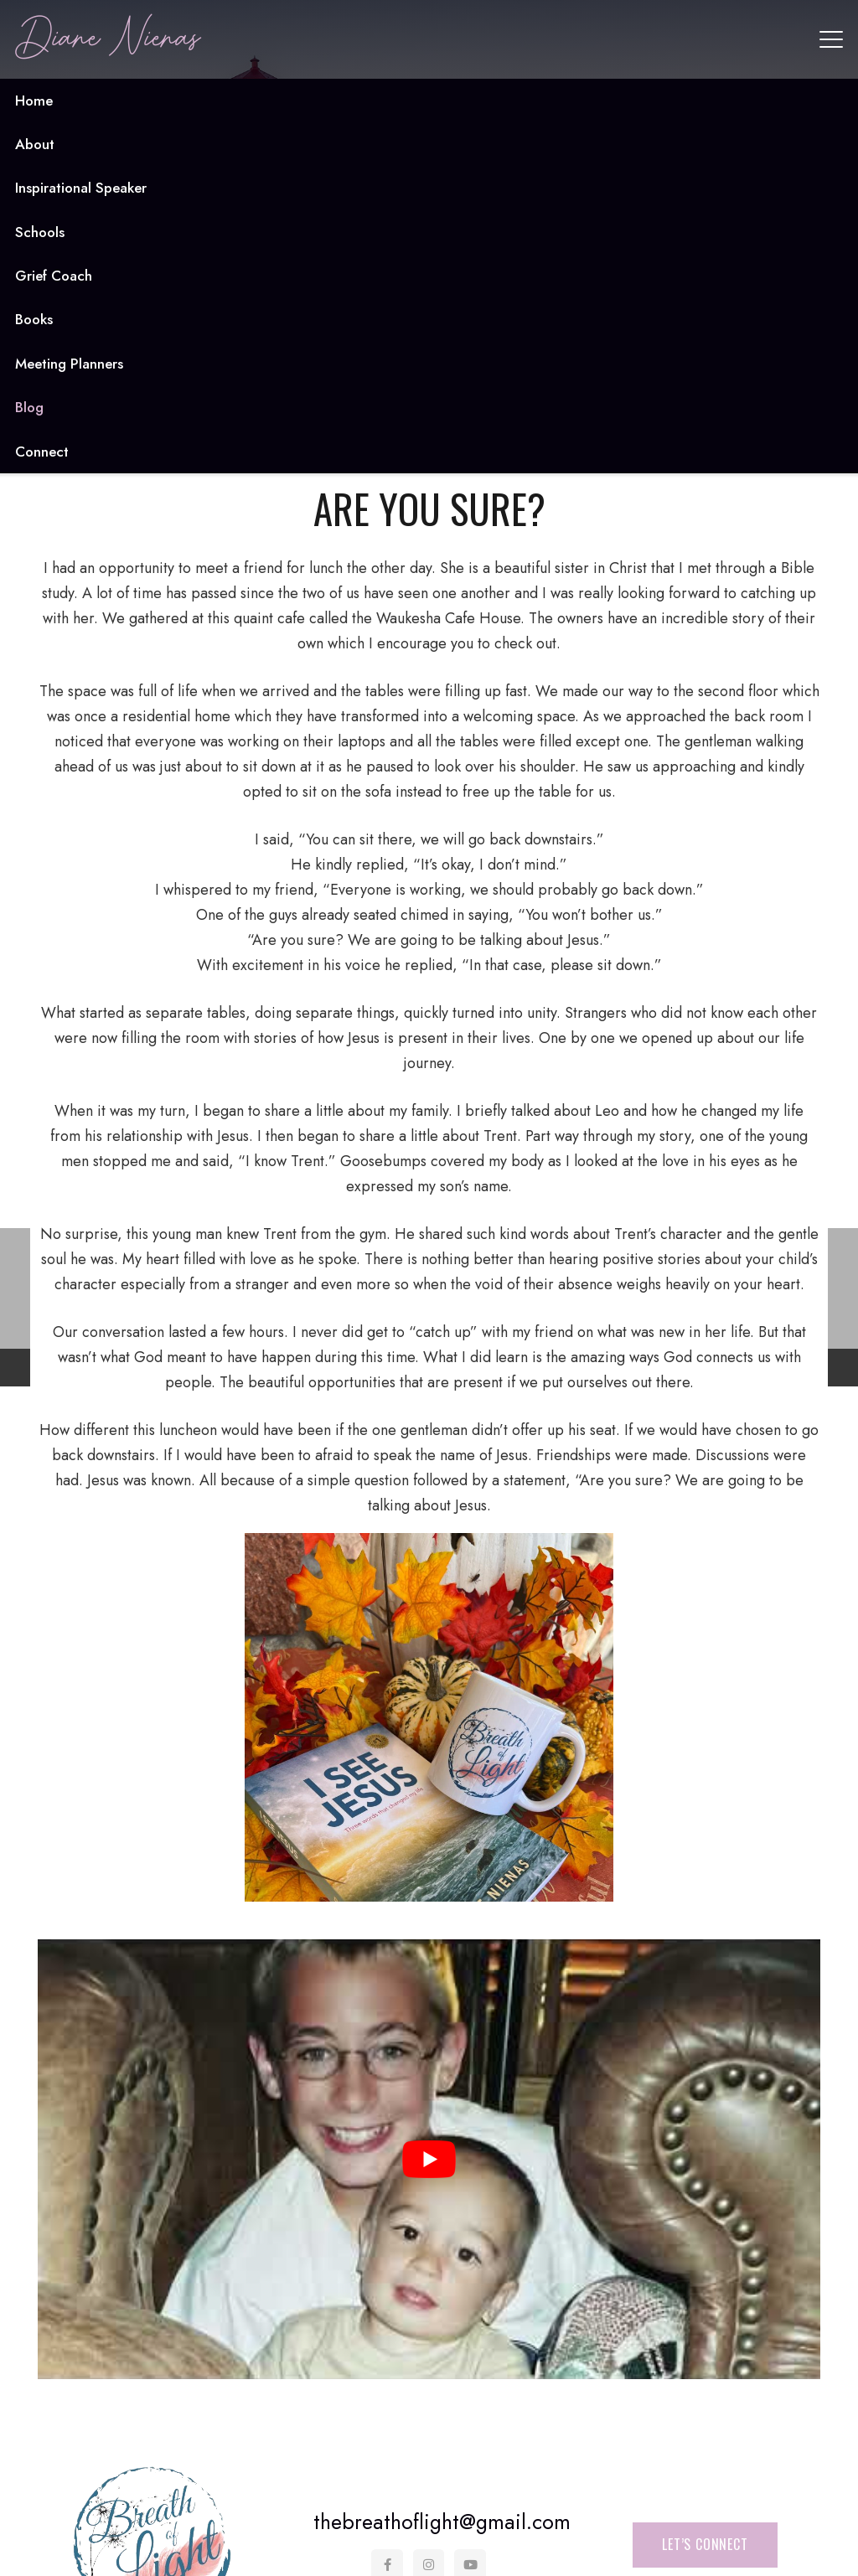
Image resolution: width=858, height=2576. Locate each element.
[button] (831, 39)
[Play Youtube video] (429, 2159)
